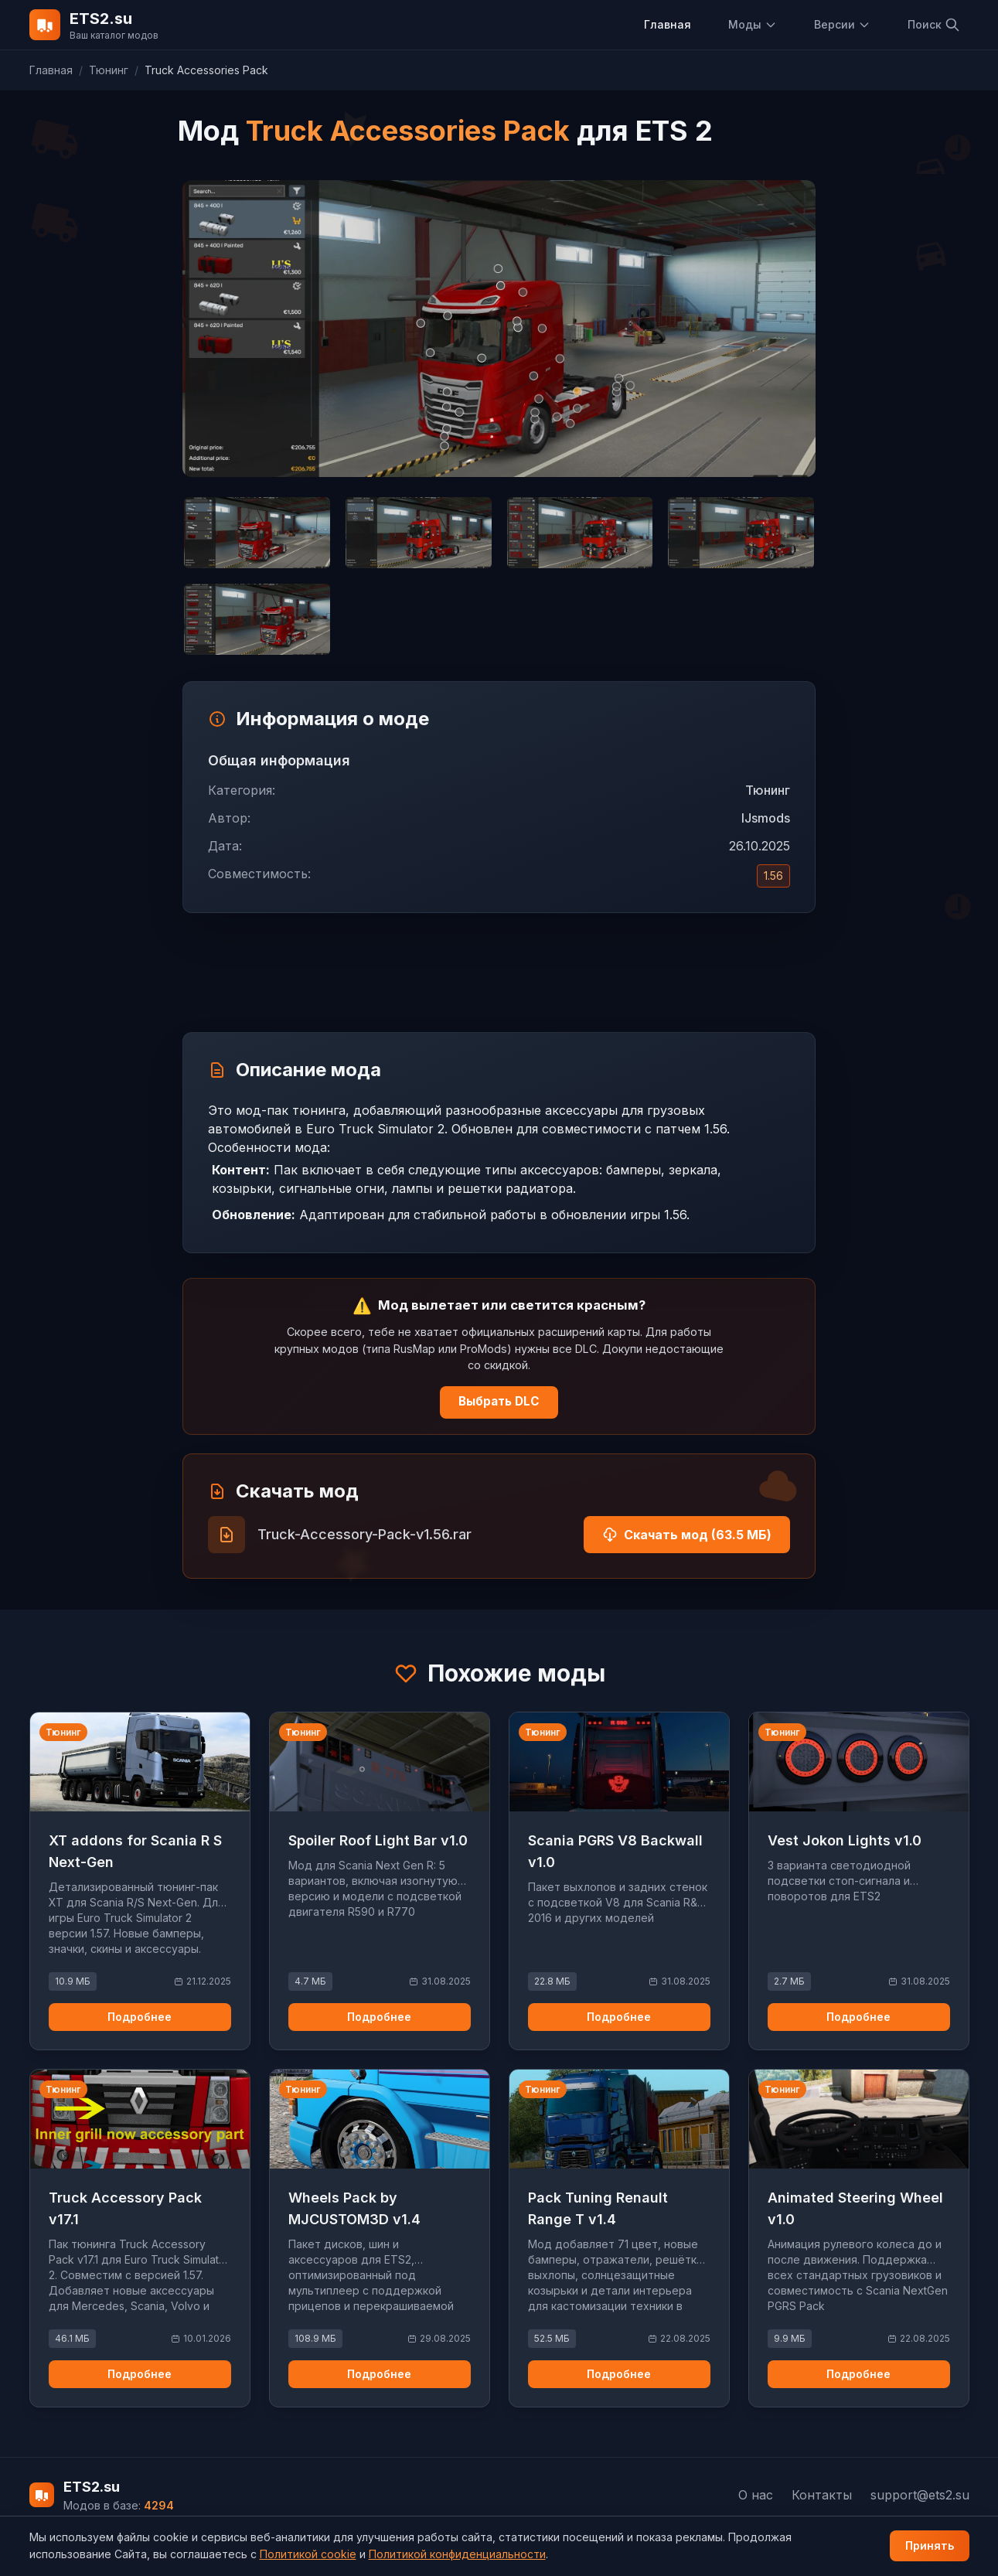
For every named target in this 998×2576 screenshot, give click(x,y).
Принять (929, 2545)
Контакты (822, 2495)
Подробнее (139, 2016)
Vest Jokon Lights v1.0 (844, 1840)
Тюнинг (108, 70)
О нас (755, 2495)
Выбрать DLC (499, 1401)
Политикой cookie (308, 2554)
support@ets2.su (919, 2495)
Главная (667, 24)
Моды (752, 24)
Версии (842, 24)
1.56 (773, 875)
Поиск (934, 24)
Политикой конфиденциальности (457, 2554)
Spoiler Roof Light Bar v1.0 (378, 1840)
